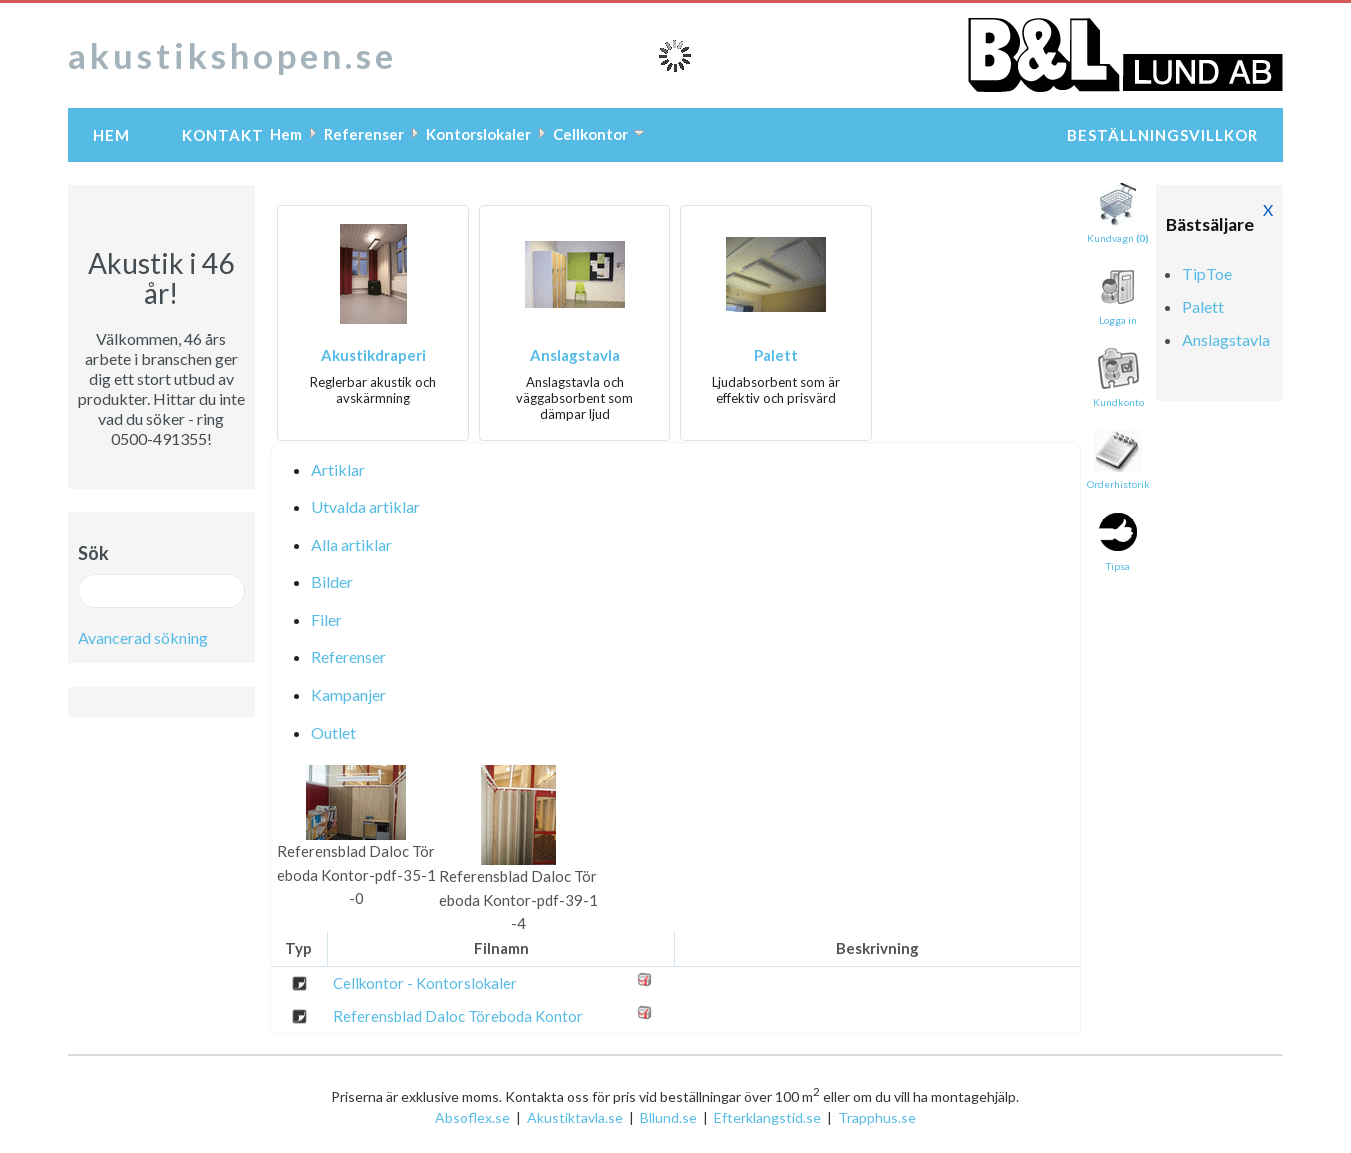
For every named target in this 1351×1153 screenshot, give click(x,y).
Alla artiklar (351, 544)
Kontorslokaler (478, 134)
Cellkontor (590, 134)
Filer (326, 619)
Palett (776, 355)
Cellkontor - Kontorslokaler (425, 983)
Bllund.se (668, 1117)
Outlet (333, 732)
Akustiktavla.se (575, 1117)
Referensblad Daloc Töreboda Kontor (458, 1016)
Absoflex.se (472, 1117)
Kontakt (223, 135)
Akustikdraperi (373, 355)
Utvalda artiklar (365, 506)
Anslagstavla (575, 355)
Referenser (364, 134)
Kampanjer (348, 694)
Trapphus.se (877, 1117)
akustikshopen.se (232, 55)
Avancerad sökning (143, 637)
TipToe (1207, 273)
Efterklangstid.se (767, 1117)
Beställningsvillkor (1162, 135)
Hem (111, 135)
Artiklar (338, 469)
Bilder (332, 581)
